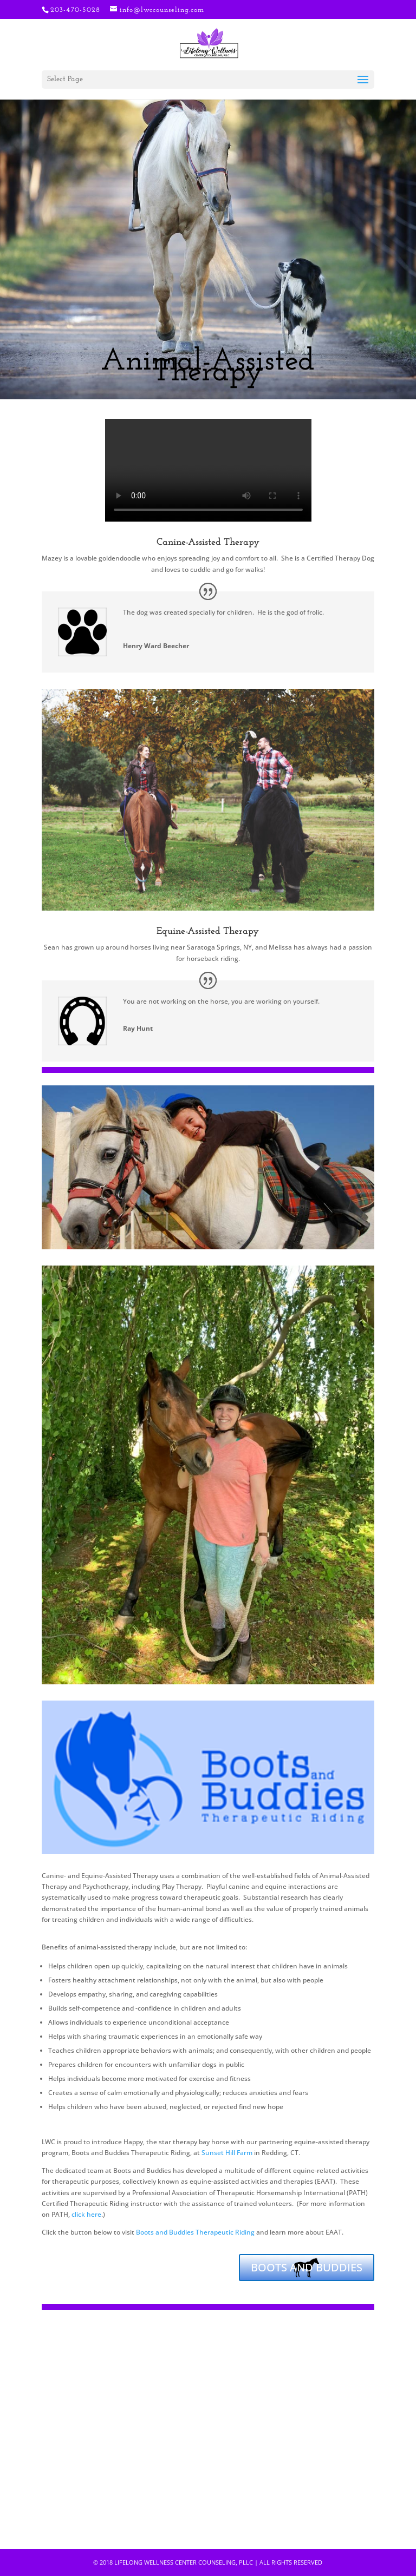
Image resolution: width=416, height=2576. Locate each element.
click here (86, 2214)
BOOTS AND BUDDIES (306, 2267)
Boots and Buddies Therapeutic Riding (195, 2232)
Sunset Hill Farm (227, 2152)
